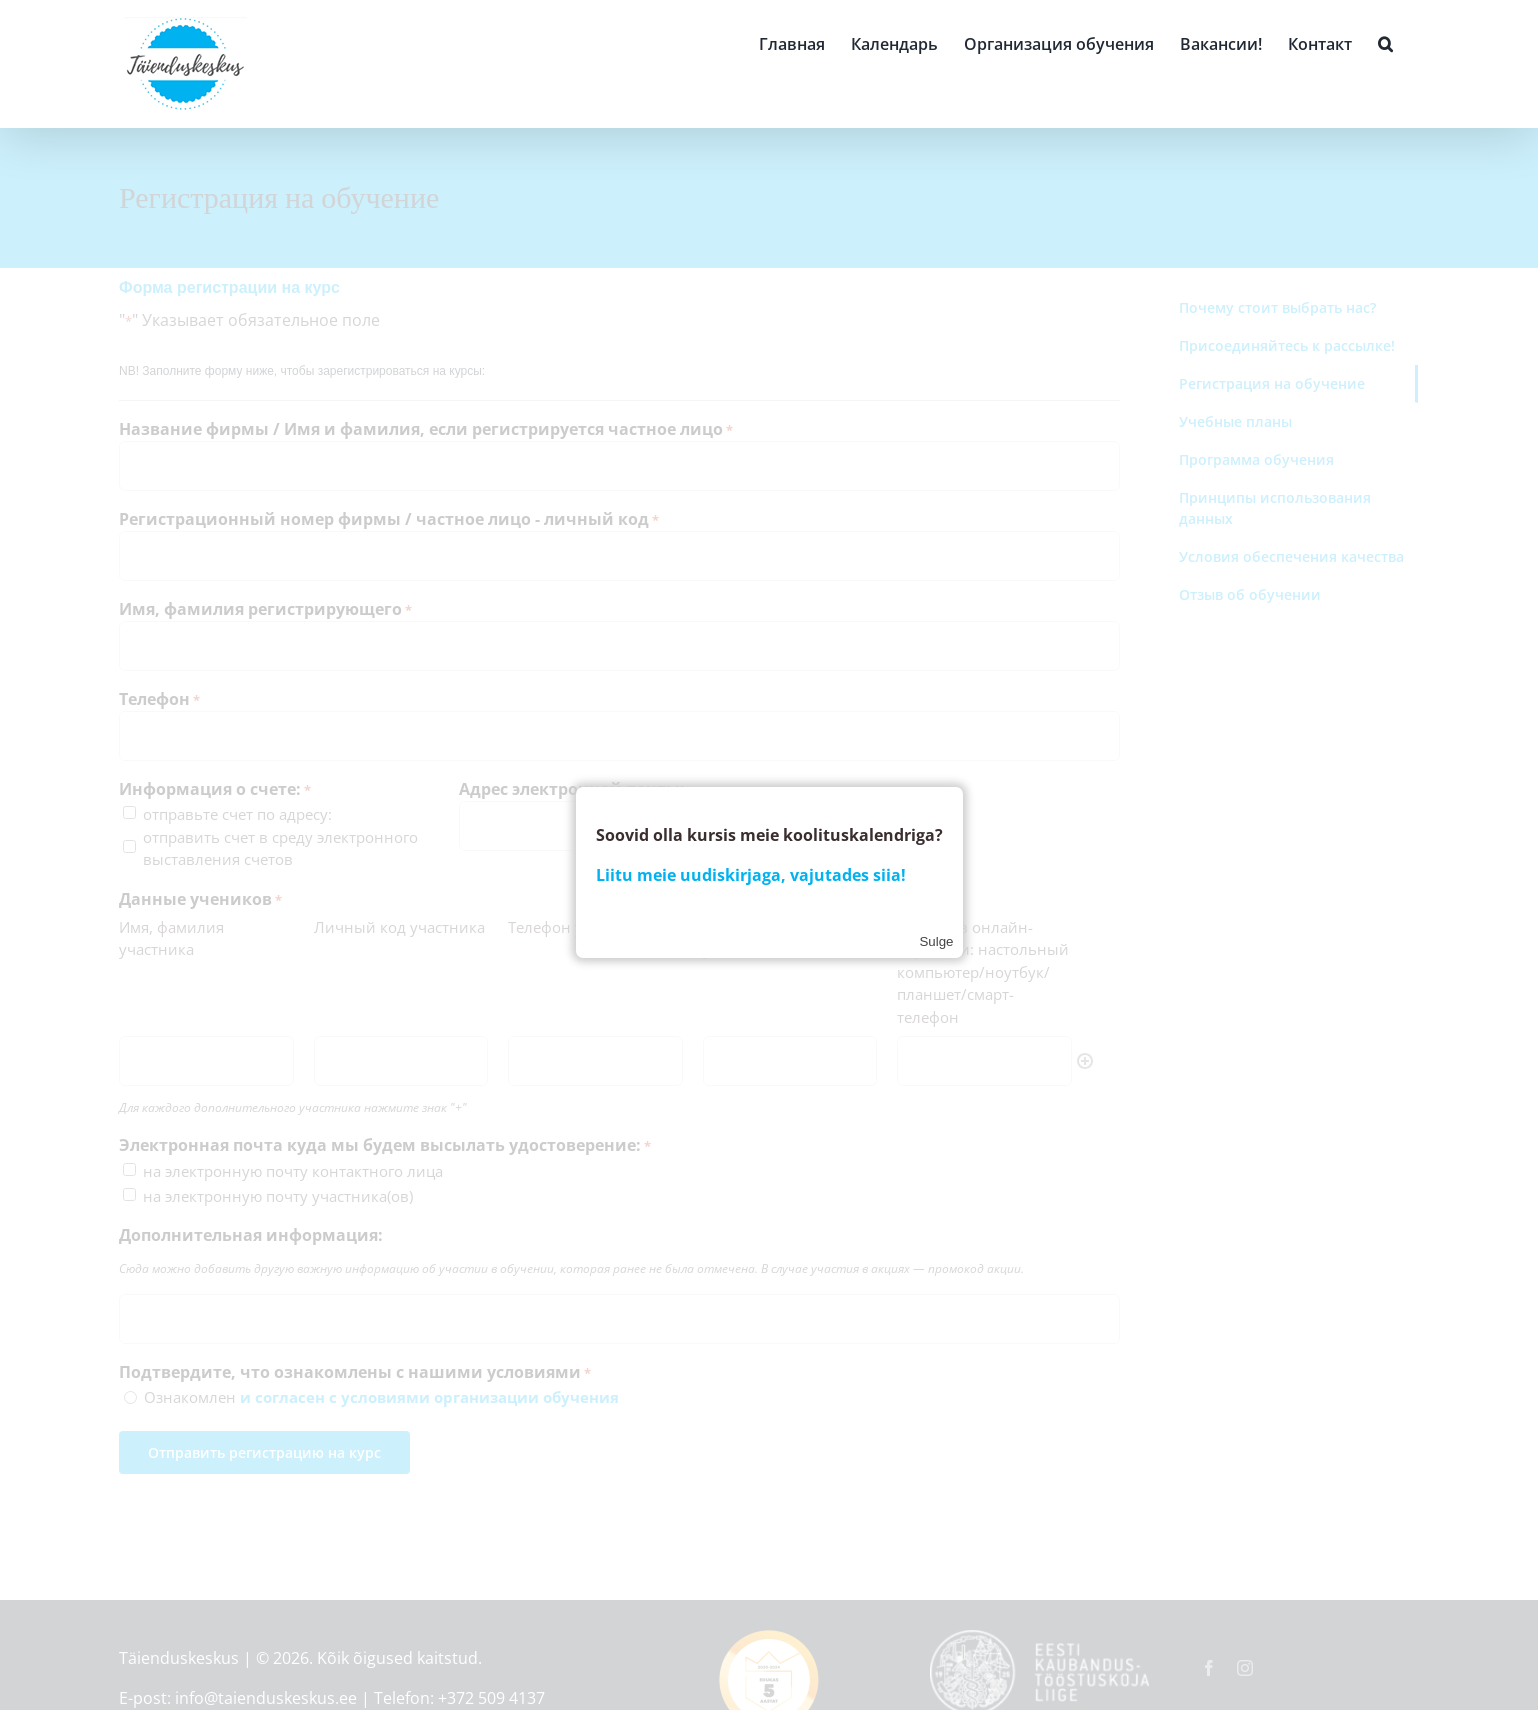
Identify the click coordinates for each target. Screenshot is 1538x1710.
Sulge (936, 941)
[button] (1385, 42)
